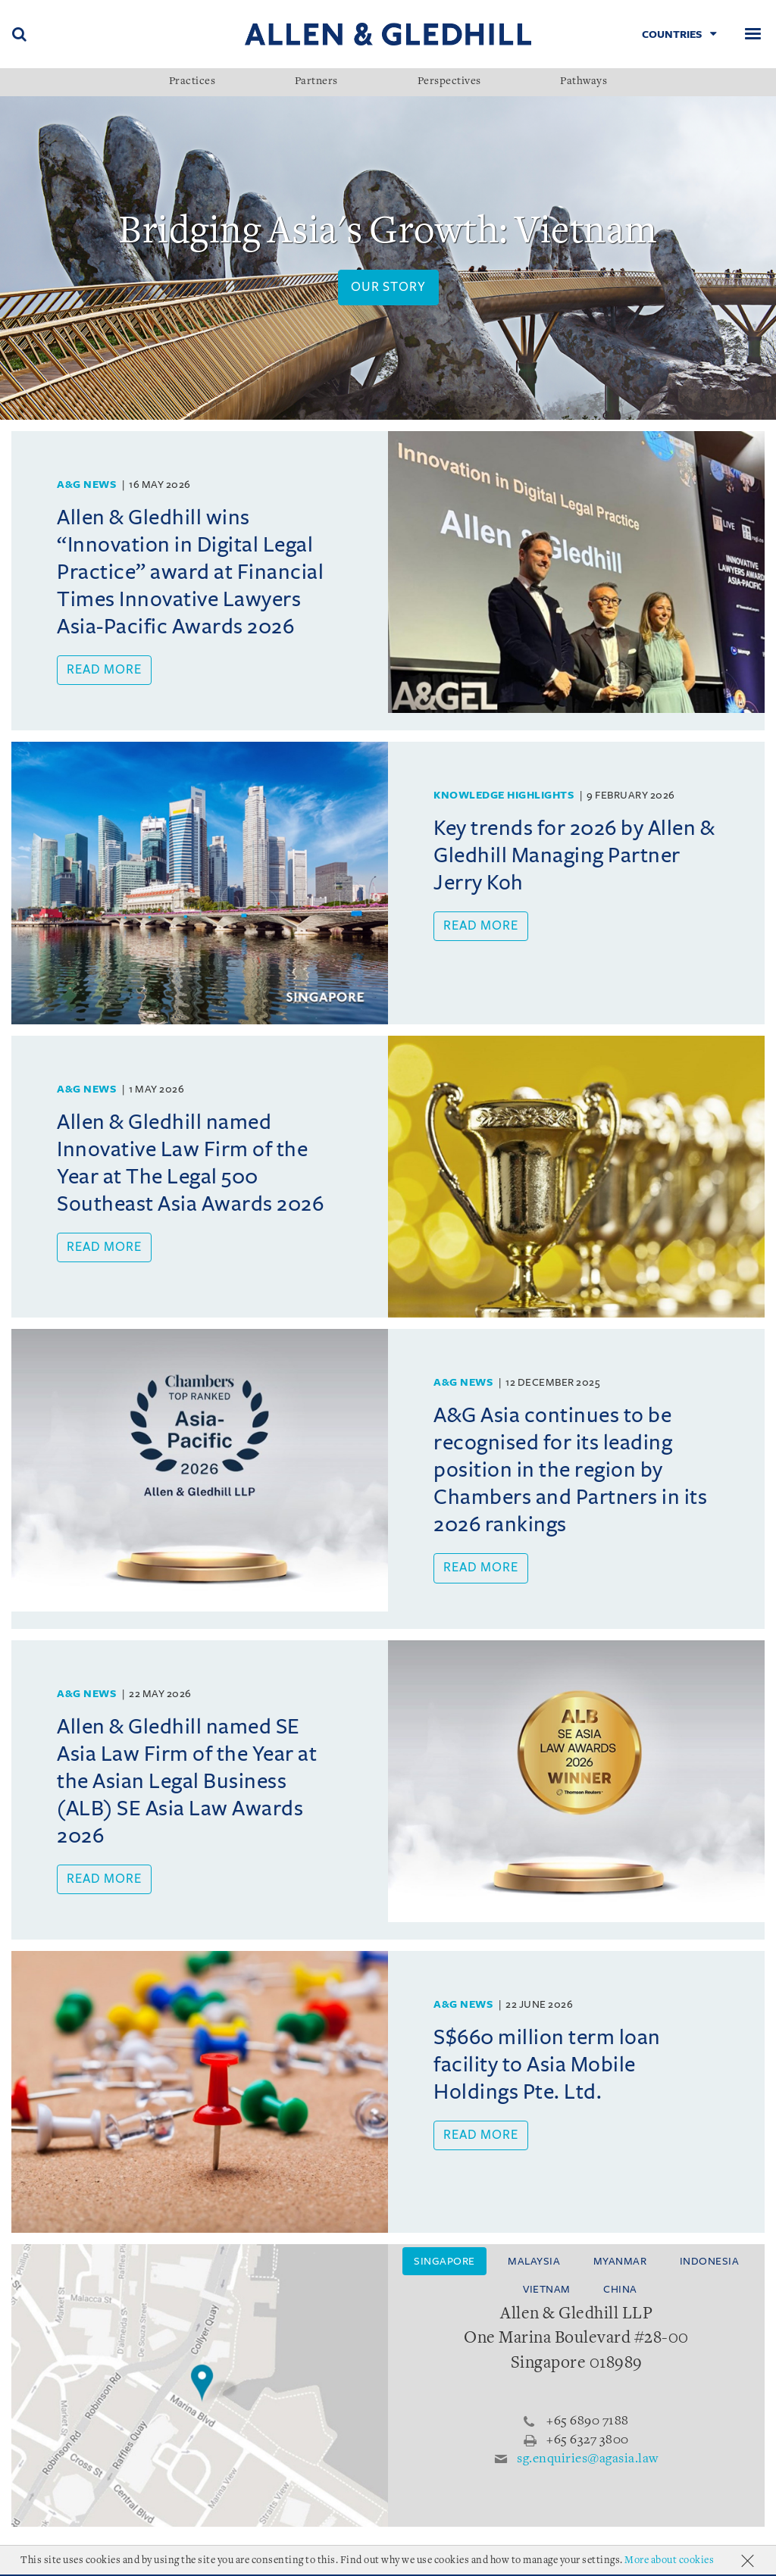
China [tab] (620, 2289)
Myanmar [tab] (620, 2261)
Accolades (110, 2563)
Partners (316, 82)
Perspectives (449, 82)
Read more (104, 670)
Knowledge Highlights (503, 795)
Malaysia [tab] (534, 2261)
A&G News (86, 484)
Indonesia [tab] (710, 2261)
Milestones (189, 2563)
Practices (192, 82)
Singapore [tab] (444, 2261)
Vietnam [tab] (547, 2289)
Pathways (583, 82)
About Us (37, 2563)
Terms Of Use (273, 2563)
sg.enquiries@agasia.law (588, 2459)
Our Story (388, 287)
